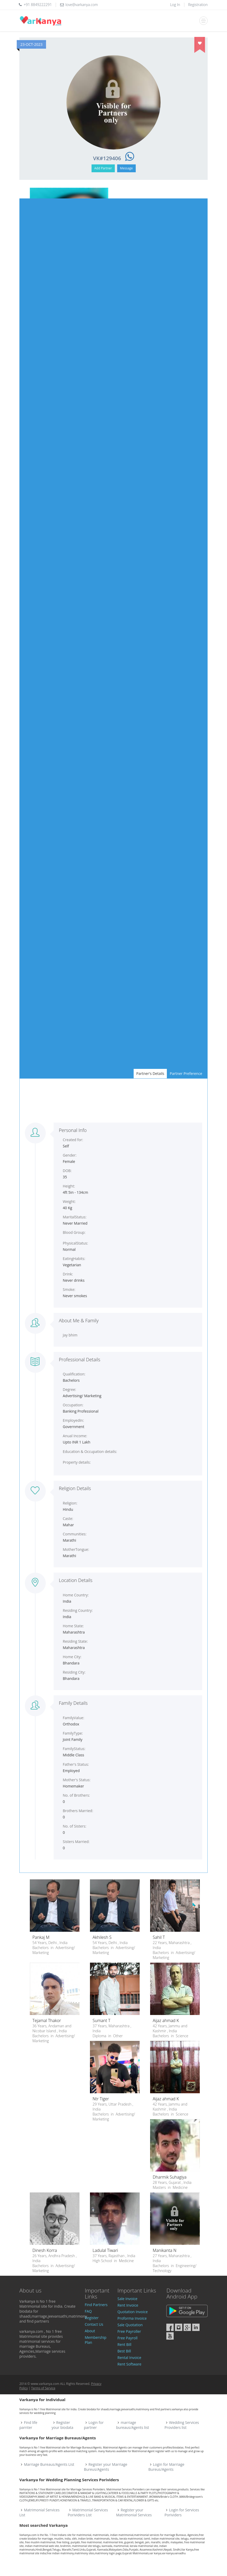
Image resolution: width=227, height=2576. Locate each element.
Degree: (69, 1389)
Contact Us (94, 2324)
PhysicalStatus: (75, 1243)
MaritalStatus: (74, 1216)
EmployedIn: (73, 1420)
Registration (198, 4)
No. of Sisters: (74, 1826)
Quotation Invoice (132, 2311)
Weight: (69, 1201)
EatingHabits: (74, 1258)
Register (92, 2317)
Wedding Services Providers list (181, 2425)
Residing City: (74, 1672)
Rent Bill (124, 2344)
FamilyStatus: (74, 1748)
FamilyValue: (73, 1717)
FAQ (88, 2311)
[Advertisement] (113, 1100)
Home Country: (76, 1594)
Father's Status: (76, 1764)
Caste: (68, 1518)
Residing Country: (78, 1610)
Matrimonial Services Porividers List (88, 2512)
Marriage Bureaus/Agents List (49, 2464)
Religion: (70, 1503)
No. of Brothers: (76, 1795)
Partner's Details (150, 1073)
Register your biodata (62, 2425)
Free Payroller (129, 2331)
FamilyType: (73, 1733)
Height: (69, 1186)
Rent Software (129, 2364)
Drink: (68, 1274)
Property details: (77, 1462)
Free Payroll (127, 2337)
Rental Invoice (129, 2357)
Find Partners (96, 2304)
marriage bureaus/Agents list (132, 2425)
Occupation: (73, 1404)
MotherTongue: (76, 1549)
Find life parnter (28, 2425)
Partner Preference (186, 1073)
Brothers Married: (78, 1810)
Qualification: (74, 1374)
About (90, 2330)
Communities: (75, 1533)
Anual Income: (75, 1435)
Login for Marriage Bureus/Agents (166, 2467)
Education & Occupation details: (90, 1451)
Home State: (73, 1625)
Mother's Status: (76, 1779)
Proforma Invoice (132, 2318)
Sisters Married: (76, 1841)
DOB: (67, 1170)
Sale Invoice (127, 2298)
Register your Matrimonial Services (134, 2512)
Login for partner (94, 2425)
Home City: (72, 1656)
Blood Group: (74, 1232)
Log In (175, 4)
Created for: (73, 1139)
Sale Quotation (130, 2324)
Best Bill (124, 2351)
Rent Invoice (127, 2305)
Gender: (69, 1155)
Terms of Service (43, 2388)
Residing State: (75, 1641)
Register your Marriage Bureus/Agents (105, 2467)
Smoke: (69, 1289)
